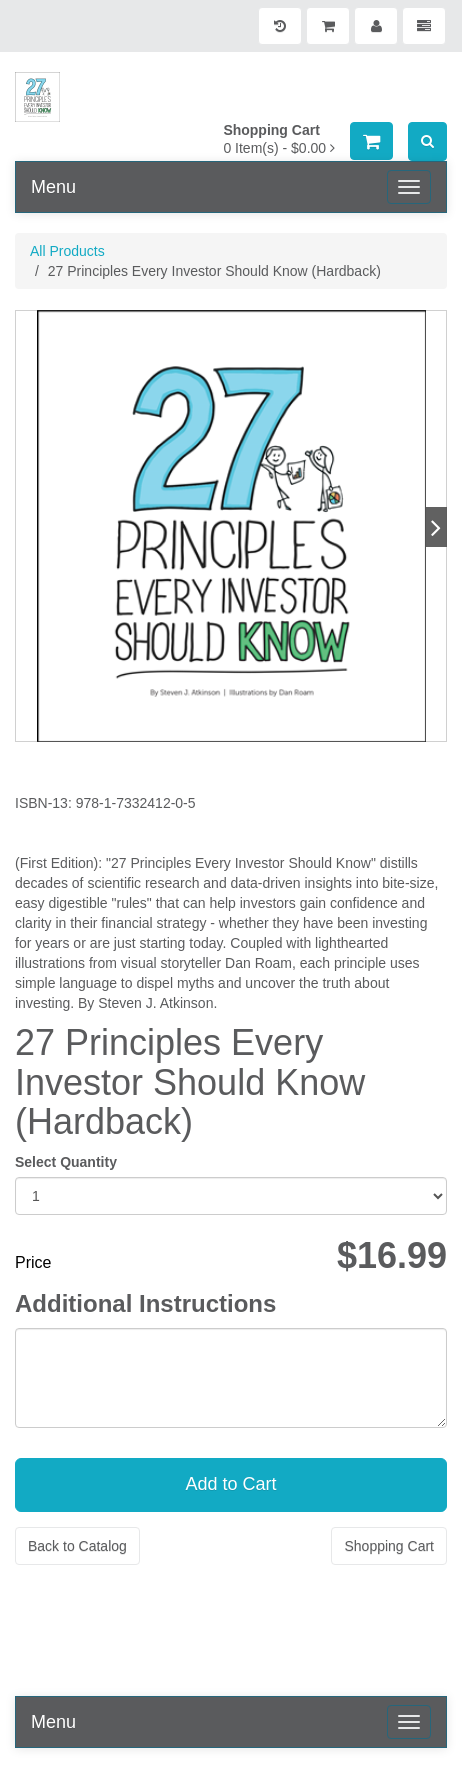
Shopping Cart (389, 1546)
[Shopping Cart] (328, 26)
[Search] (427, 141)
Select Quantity (66, 1162)
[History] (280, 26)
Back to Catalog (77, 1546)
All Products (67, 251)
